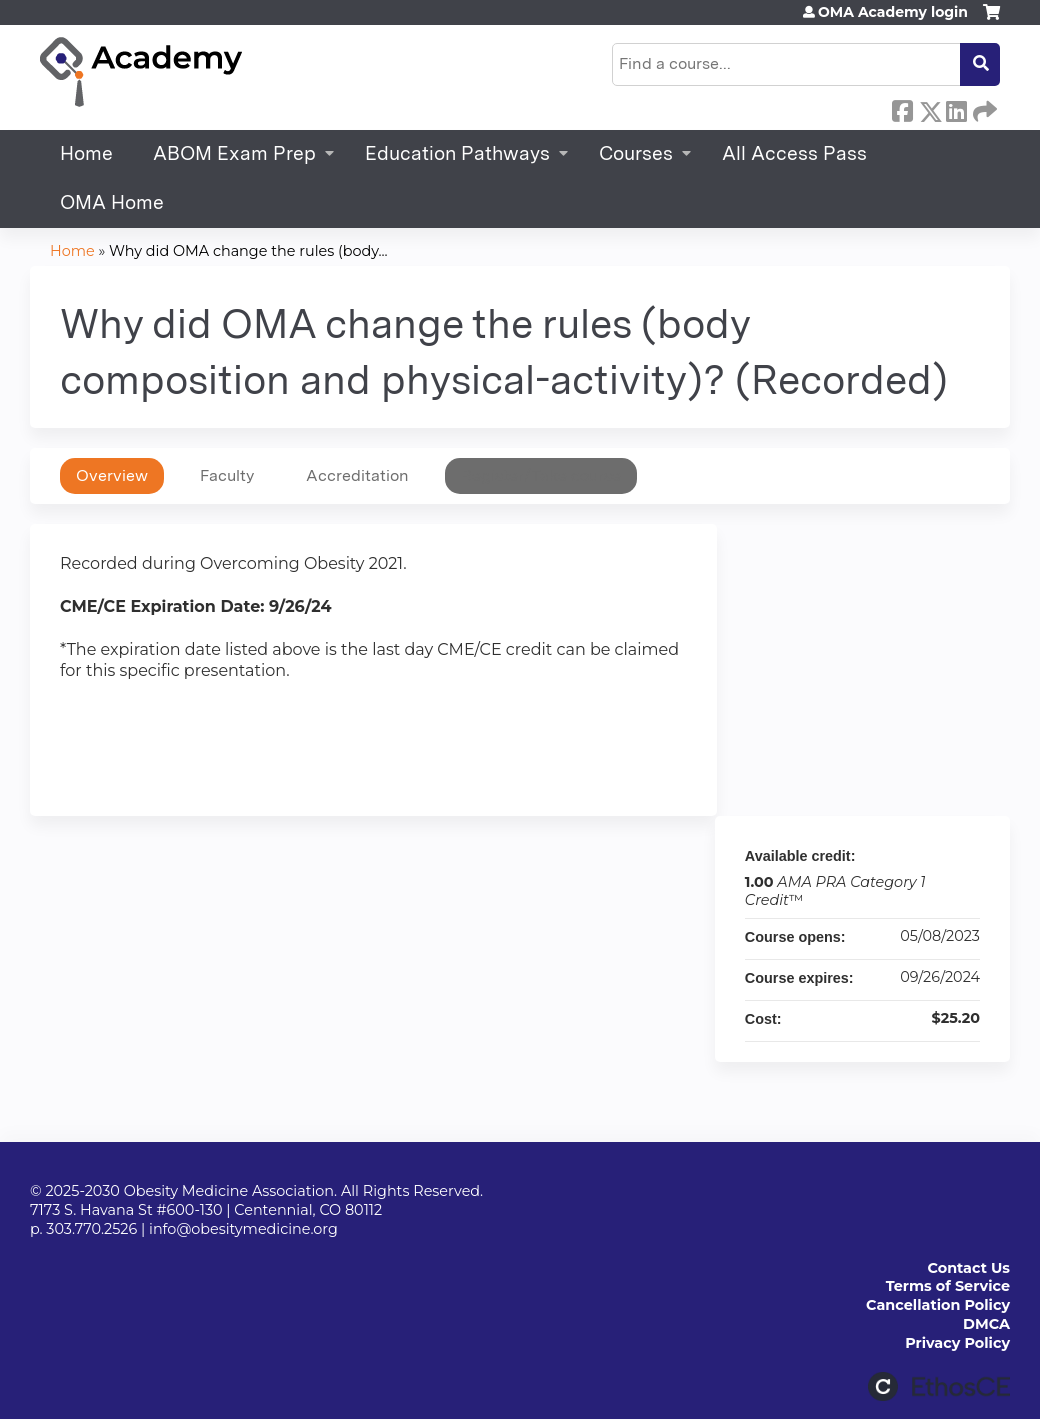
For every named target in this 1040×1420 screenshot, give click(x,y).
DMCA (986, 1324)
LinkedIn (956, 108)
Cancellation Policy (938, 1305)
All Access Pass (794, 153)
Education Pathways (457, 153)
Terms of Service (948, 1286)
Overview (112, 475)
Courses (636, 153)
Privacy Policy (957, 1343)
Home (86, 153)
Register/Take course (541, 475)
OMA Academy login (893, 12)
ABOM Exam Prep (234, 153)
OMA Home (112, 202)
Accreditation (357, 475)
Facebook (902, 108)
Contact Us (969, 1268)
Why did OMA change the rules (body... (248, 251)
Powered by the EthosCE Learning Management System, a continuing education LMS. (939, 1386)
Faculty (227, 475)
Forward (983, 108)
